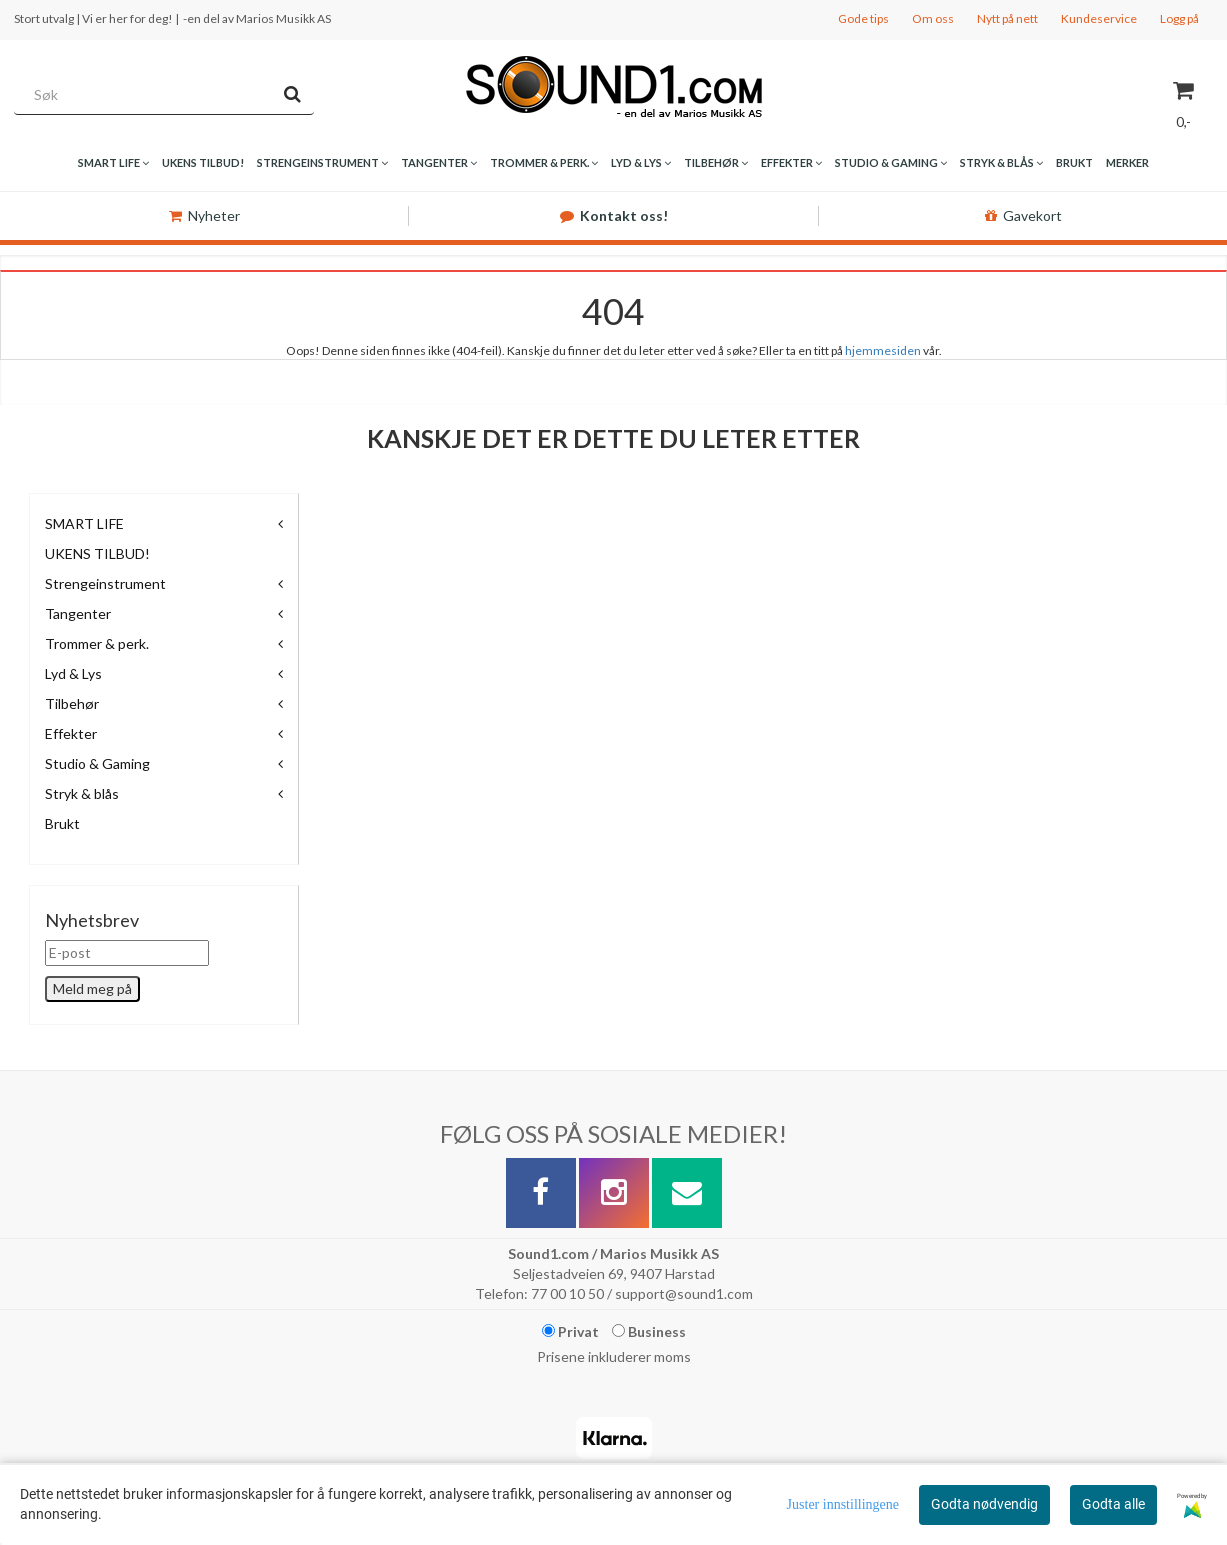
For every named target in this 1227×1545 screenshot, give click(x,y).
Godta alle (1113, 1504)
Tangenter (78, 613)
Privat (570, 1331)
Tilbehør (72, 703)
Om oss (933, 18)
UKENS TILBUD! (97, 553)
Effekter (71, 733)
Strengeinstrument (105, 583)
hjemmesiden (883, 350)
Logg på (1179, 18)
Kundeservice (1099, 18)
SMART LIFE (84, 523)
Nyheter (204, 215)
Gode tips (863, 18)
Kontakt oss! (614, 215)
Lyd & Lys (73, 673)
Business (649, 1331)
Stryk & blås (82, 793)
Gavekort (1023, 215)
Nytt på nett (1007, 18)
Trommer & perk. (97, 643)
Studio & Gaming (97, 763)
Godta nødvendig (984, 1504)
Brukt (62, 823)
